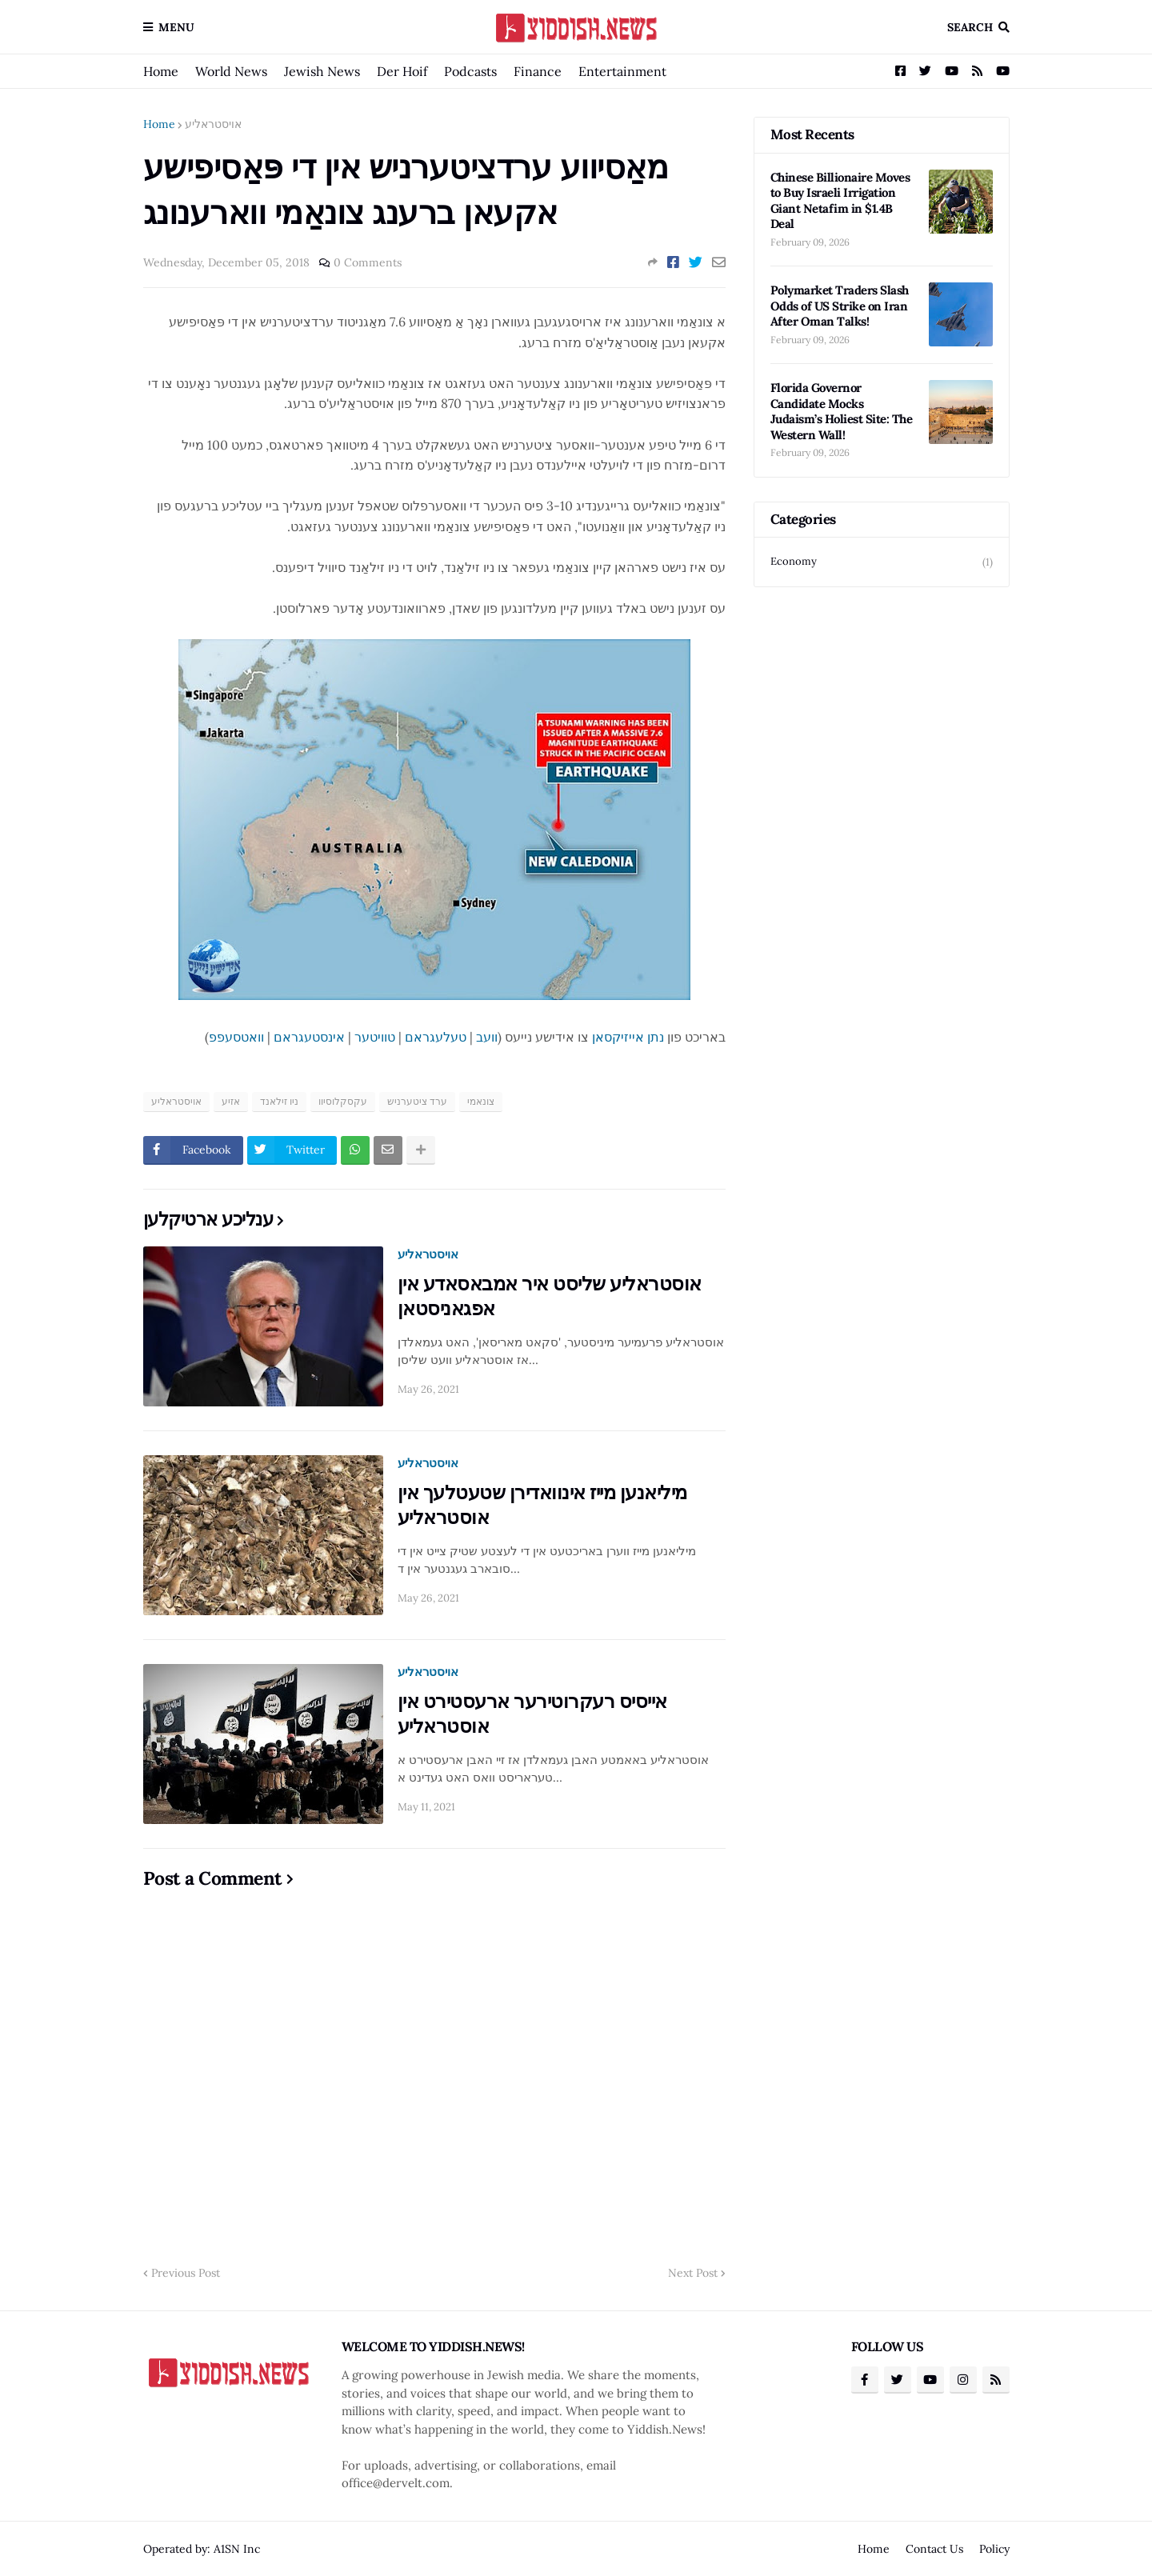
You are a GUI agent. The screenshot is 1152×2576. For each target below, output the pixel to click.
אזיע (231, 1101)
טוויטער (374, 1037)
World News (231, 71)
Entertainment (622, 71)
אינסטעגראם (309, 1037)
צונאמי (480, 1101)
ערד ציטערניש (417, 1101)
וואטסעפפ (236, 1037)
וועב (487, 1037)
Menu (176, 27)
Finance (538, 71)
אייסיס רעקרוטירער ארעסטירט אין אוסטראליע (532, 1713)
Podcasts (470, 71)
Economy (881, 562)
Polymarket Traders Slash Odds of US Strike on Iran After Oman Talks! (839, 305)
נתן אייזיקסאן (628, 1037)
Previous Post (185, 2273)
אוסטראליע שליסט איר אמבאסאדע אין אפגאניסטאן (550, 1296)
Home (160, 71)
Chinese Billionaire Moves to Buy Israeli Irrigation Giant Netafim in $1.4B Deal (840, 201)
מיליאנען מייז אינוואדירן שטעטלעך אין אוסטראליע (542, 1505)
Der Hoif (402, 71)
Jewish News (322, 71)
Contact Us (934, 2549)
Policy (994, 2549)
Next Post (693, 2273)
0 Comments (368, 262)
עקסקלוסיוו (342, 1101)
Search (970, 27)
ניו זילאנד (279, 1101)
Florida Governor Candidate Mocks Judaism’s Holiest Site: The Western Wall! (841, 411)
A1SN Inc (237, 2549)
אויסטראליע (213, 124)
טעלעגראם (435, 1037)
